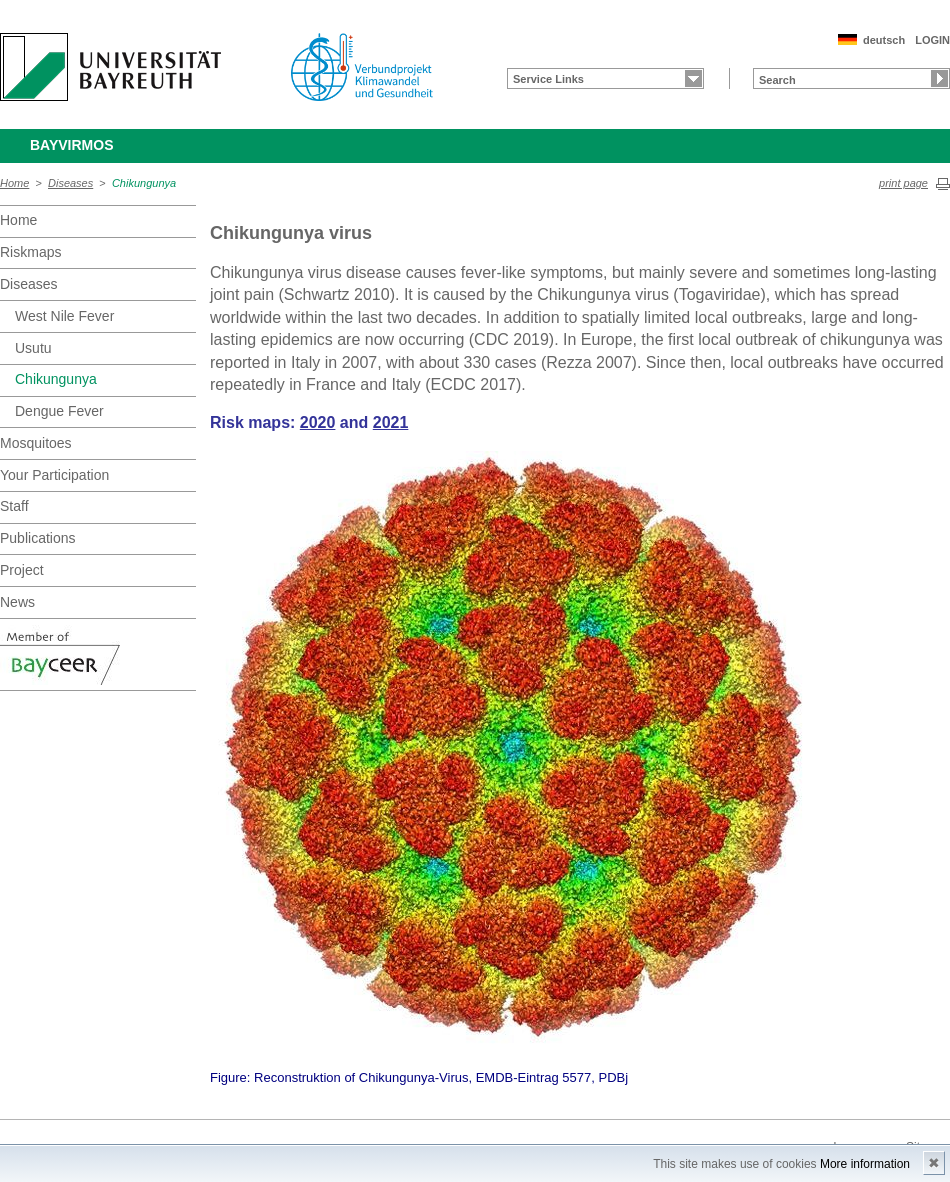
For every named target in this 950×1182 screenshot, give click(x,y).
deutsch (884, 40)
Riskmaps (30, 252)
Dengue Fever (59, 411)
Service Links (548, 79)
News (17, 602)
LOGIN (932, 40)
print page (903, 183)
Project (22, 570)
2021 (391, 422)
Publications (38, 538)
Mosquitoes (36, 443)
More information (865, 1164)
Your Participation (54, 475)
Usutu (33, 348)
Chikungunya (144, 183)
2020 (318, 422)
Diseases (70, 183)
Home (14, 183)
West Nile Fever (64, 316)
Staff (14, 506)
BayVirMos (72, 145)
